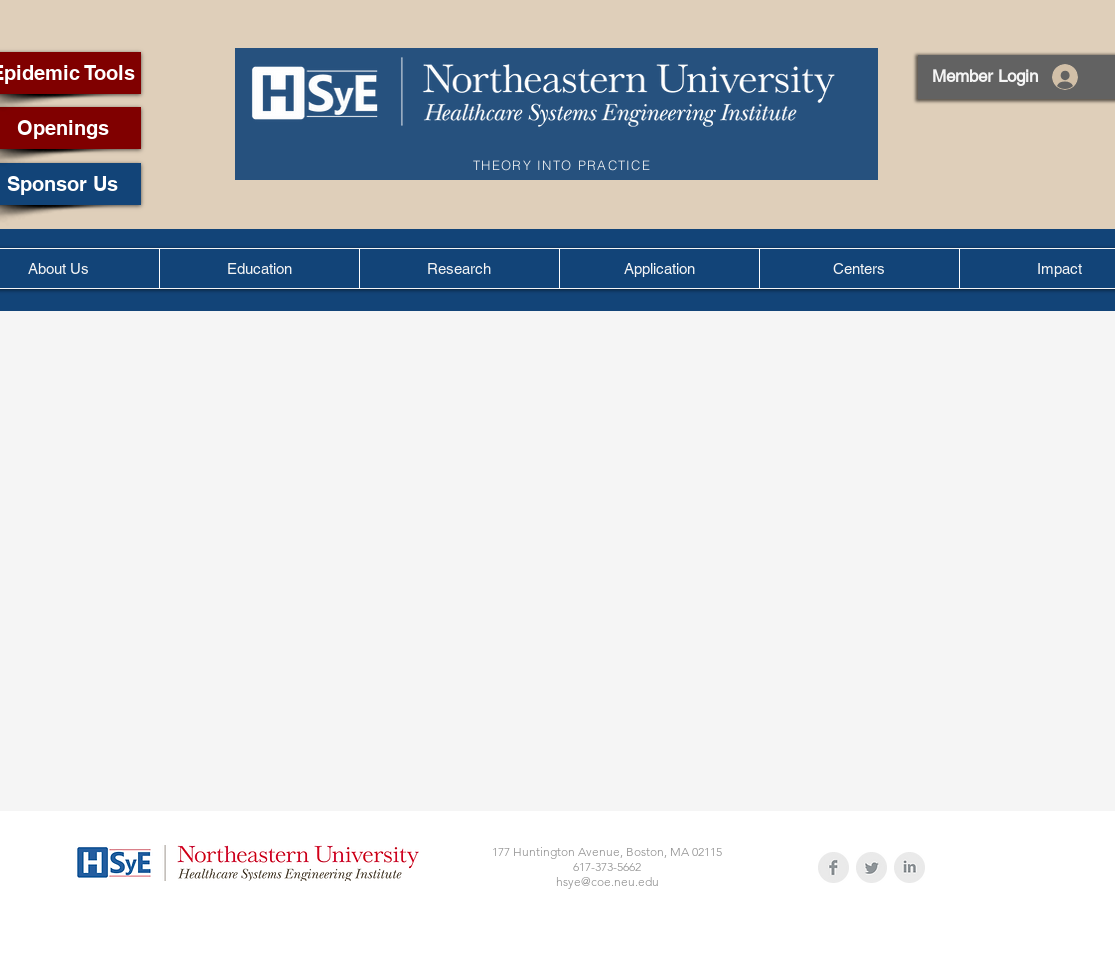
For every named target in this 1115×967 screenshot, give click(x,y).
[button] (259, 268)
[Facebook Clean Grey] (833, 867)
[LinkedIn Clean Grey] (909, 867)
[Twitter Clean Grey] (871, 867)
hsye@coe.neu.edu (607, 881)
